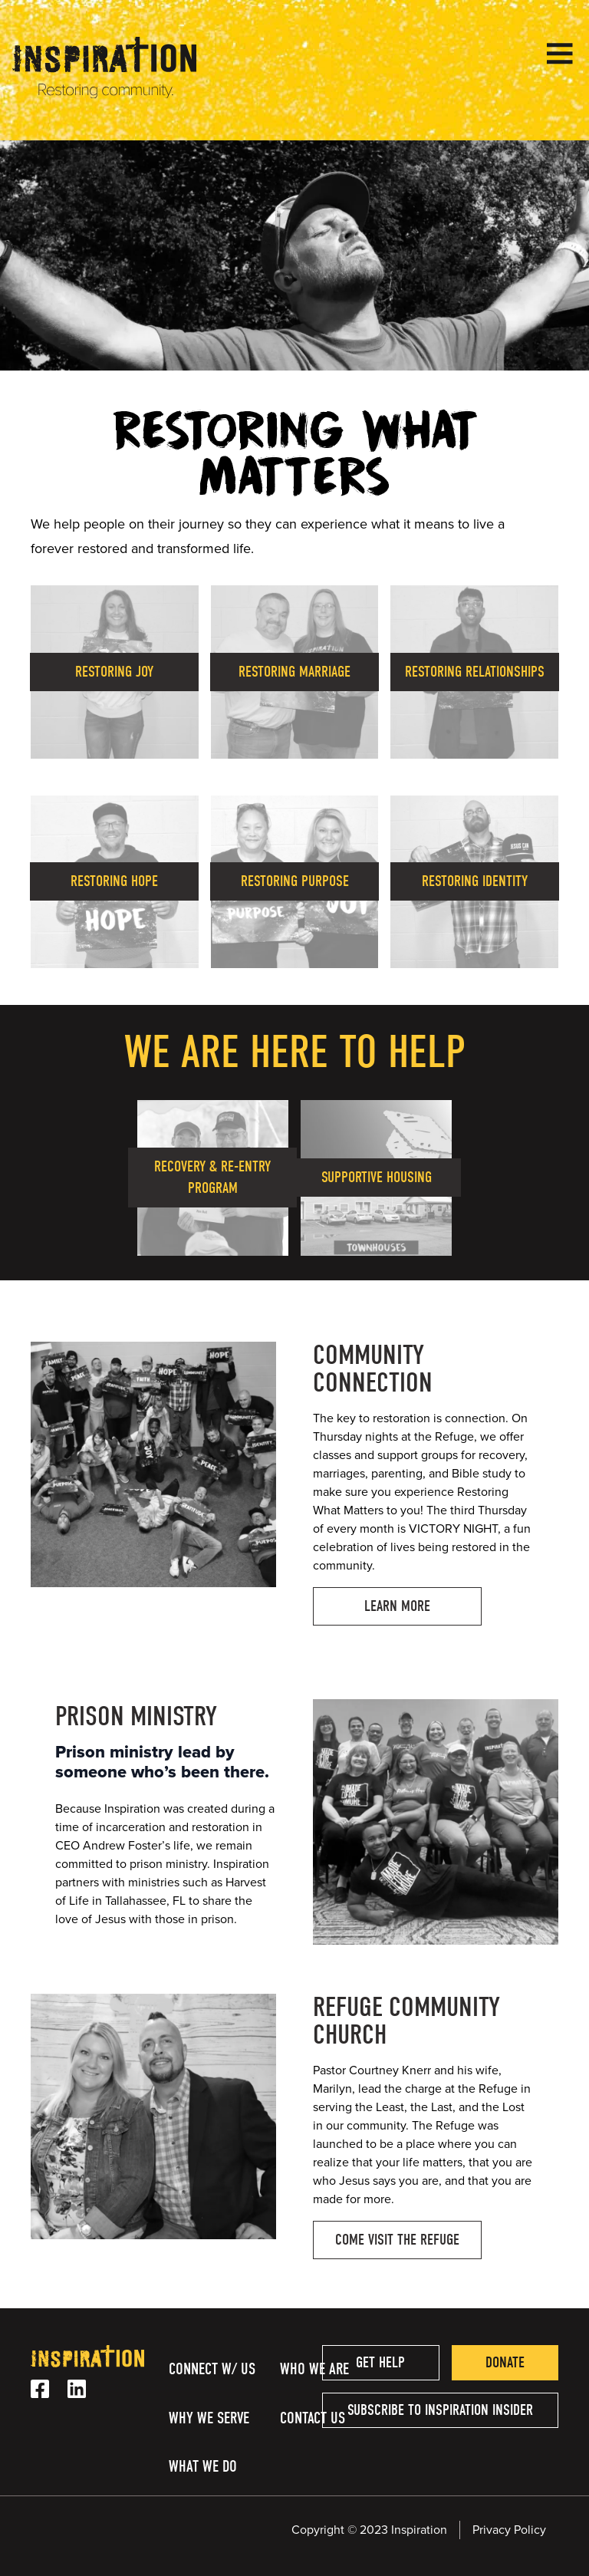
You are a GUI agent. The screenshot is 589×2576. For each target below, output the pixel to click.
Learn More (397, 1606)
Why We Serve (209, 2418)
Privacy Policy (509, 2529)
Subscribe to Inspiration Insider (440, 2410)
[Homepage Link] (104, 94)
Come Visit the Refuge (397, 2239)
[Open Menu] (560, 54)
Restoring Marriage (294, 671)
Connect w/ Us (212, 2369)
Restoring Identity (475, 881)
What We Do (203, 2466)
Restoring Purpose (295, 881)
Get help (380, 2362)
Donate (505, 2362)
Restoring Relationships (475, 671)
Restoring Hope (114, 881)
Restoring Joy (114, 671)
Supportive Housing (376, 1177)
